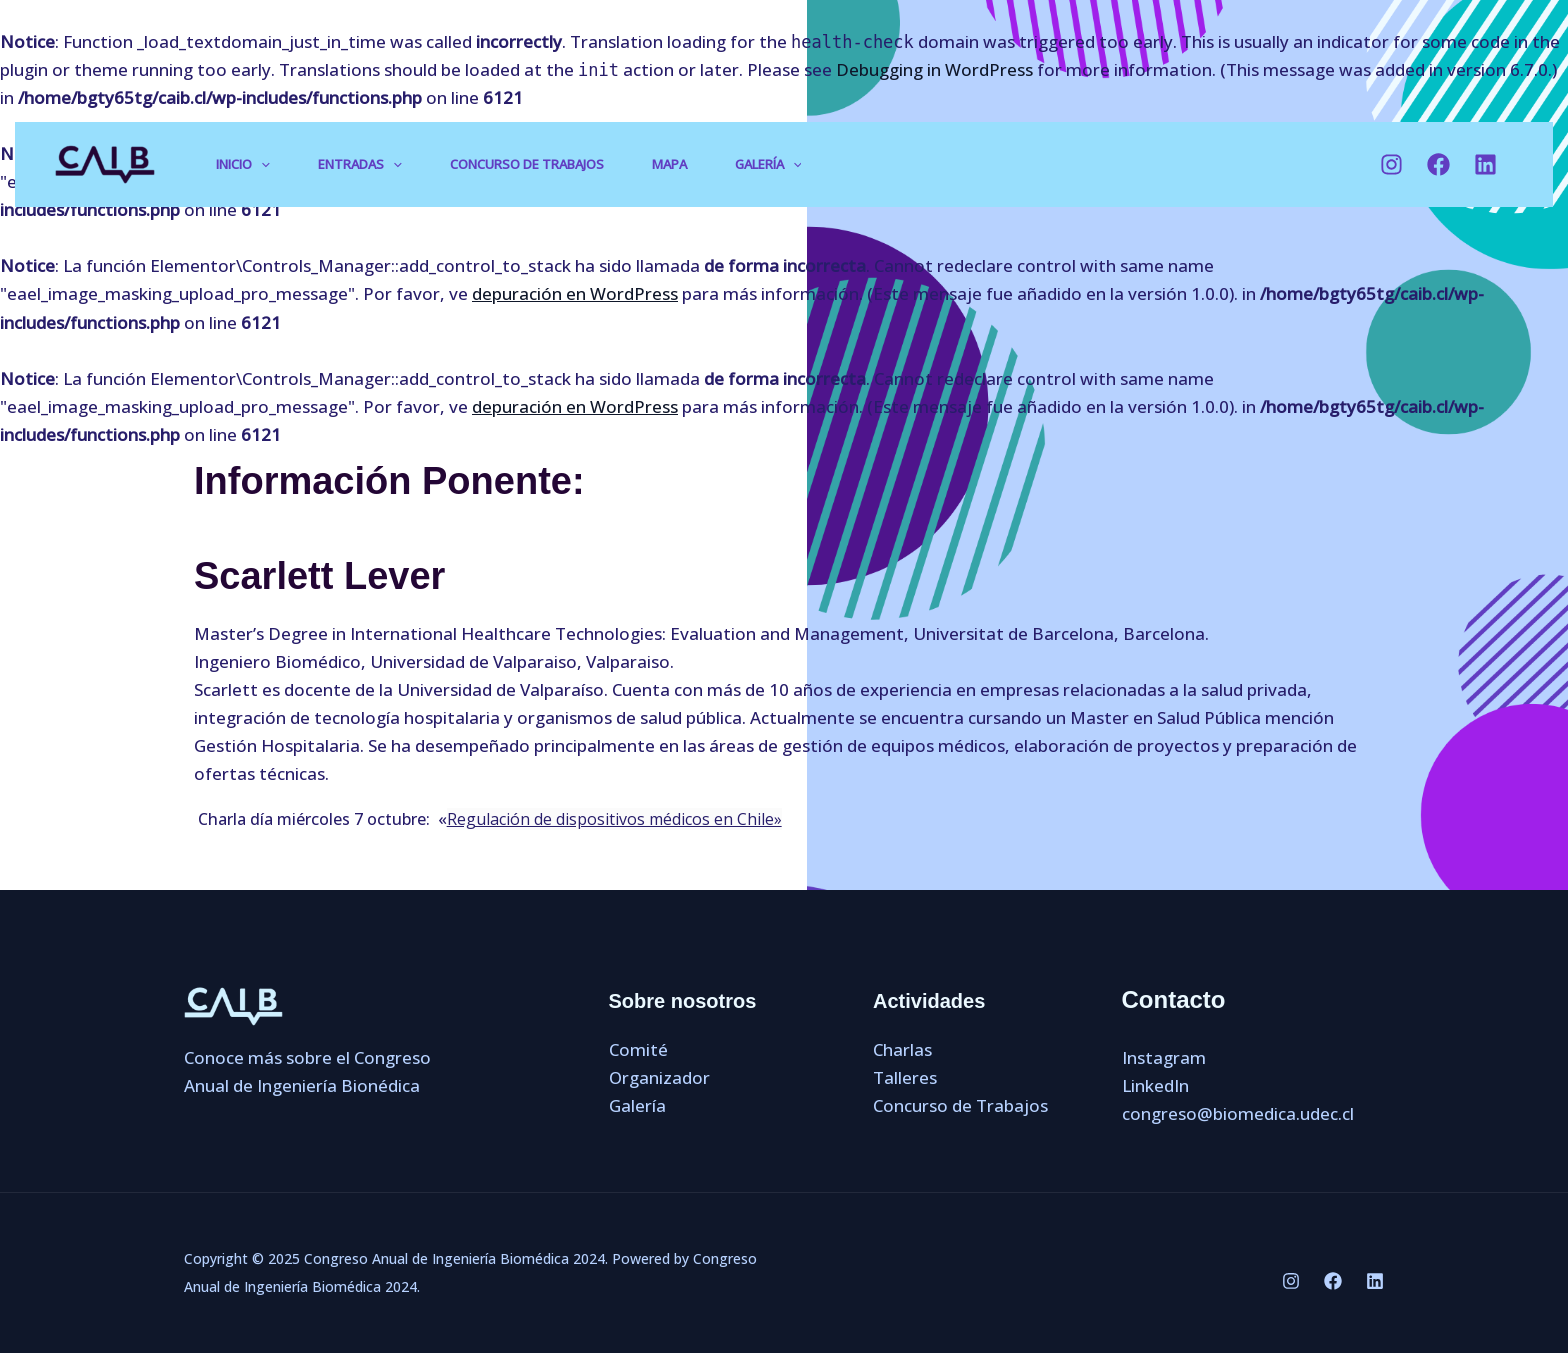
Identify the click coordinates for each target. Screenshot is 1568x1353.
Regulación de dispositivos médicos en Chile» (614, 819)
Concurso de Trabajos (527, 164)
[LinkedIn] (1485, 164)
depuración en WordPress (575, 293)
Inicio (243, 164)
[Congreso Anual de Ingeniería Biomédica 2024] (105, 162)
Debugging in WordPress (934, 69)
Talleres (905, 1077)
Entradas (360, 164)
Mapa (669, 164)
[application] (261, 165)
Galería (768, 164)
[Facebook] (1438, 164)
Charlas (902, 1049)
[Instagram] (1391, 164)
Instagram (1164, 1057)
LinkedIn (1155, 1085)
